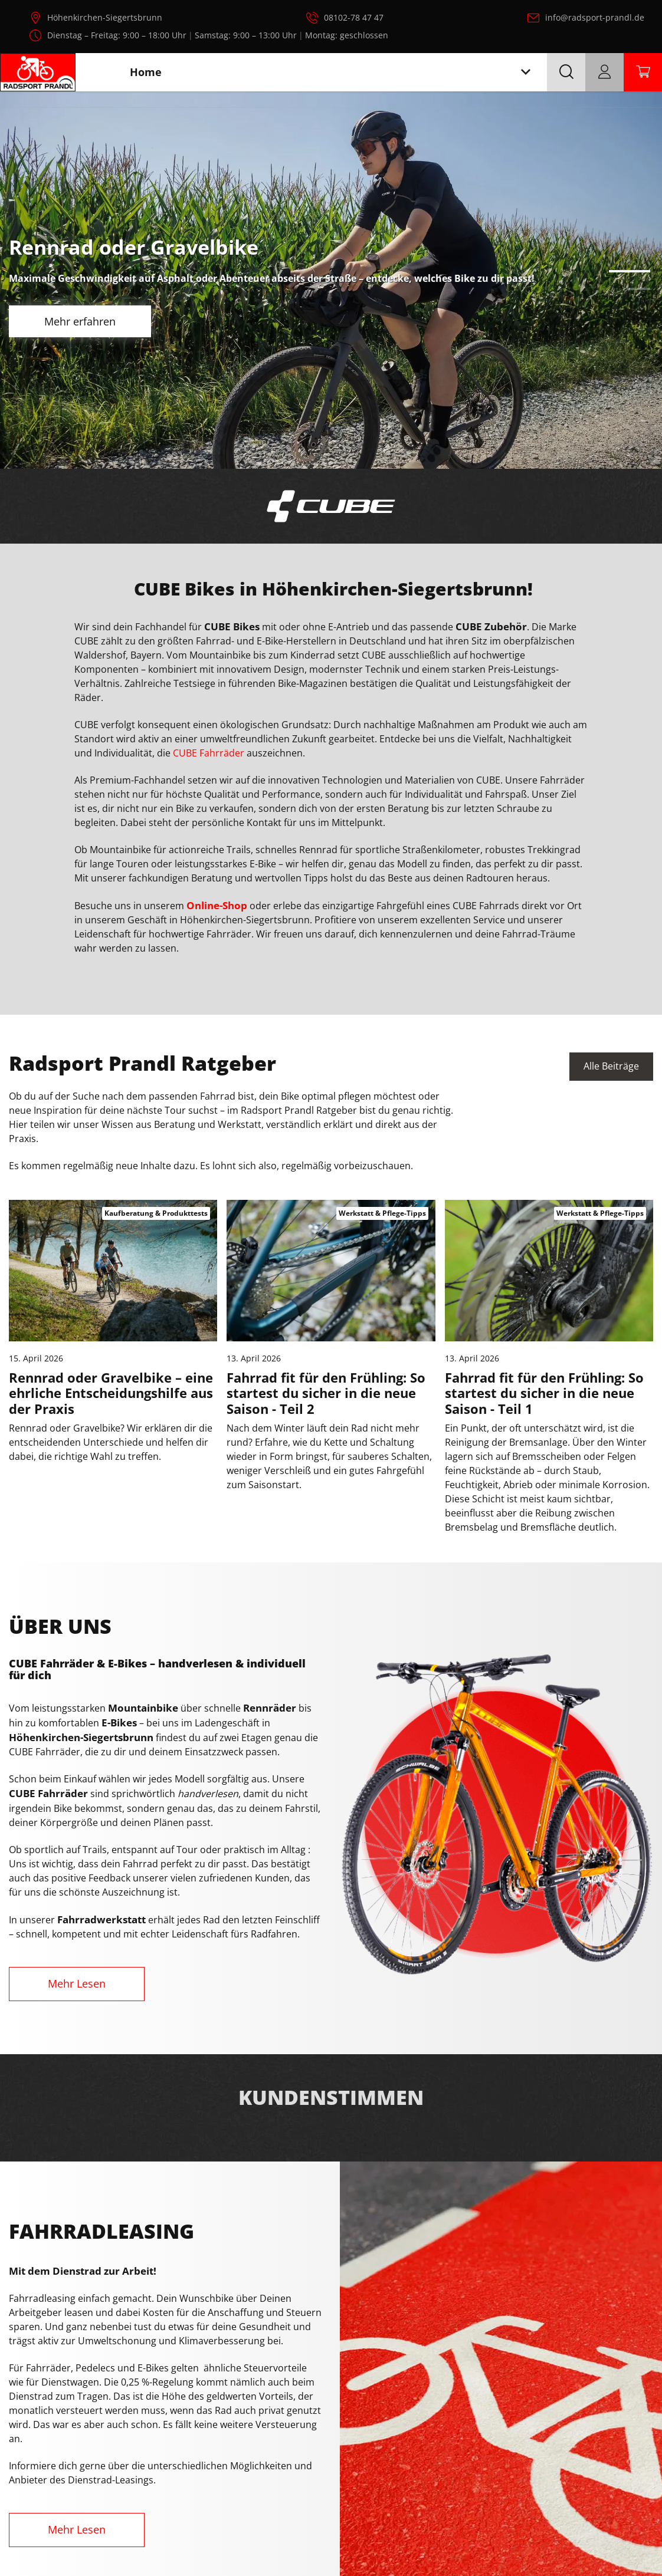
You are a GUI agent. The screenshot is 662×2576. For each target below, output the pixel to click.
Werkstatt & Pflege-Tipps (382, 1213)
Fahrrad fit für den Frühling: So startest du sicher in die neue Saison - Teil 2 (326, 1392)
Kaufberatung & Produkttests (156, 1213)
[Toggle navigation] (525, 72)
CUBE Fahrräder (208, 752)
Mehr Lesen (77, 1983)
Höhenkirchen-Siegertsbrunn (104, 17)
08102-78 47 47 (354, 17)
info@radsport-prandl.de (594, 17)
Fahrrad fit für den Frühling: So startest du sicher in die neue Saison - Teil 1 (544, 1392)
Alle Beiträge (611, 1066)
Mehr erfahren (80, 321)
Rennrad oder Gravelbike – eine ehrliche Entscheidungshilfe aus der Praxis (111, 1392)
